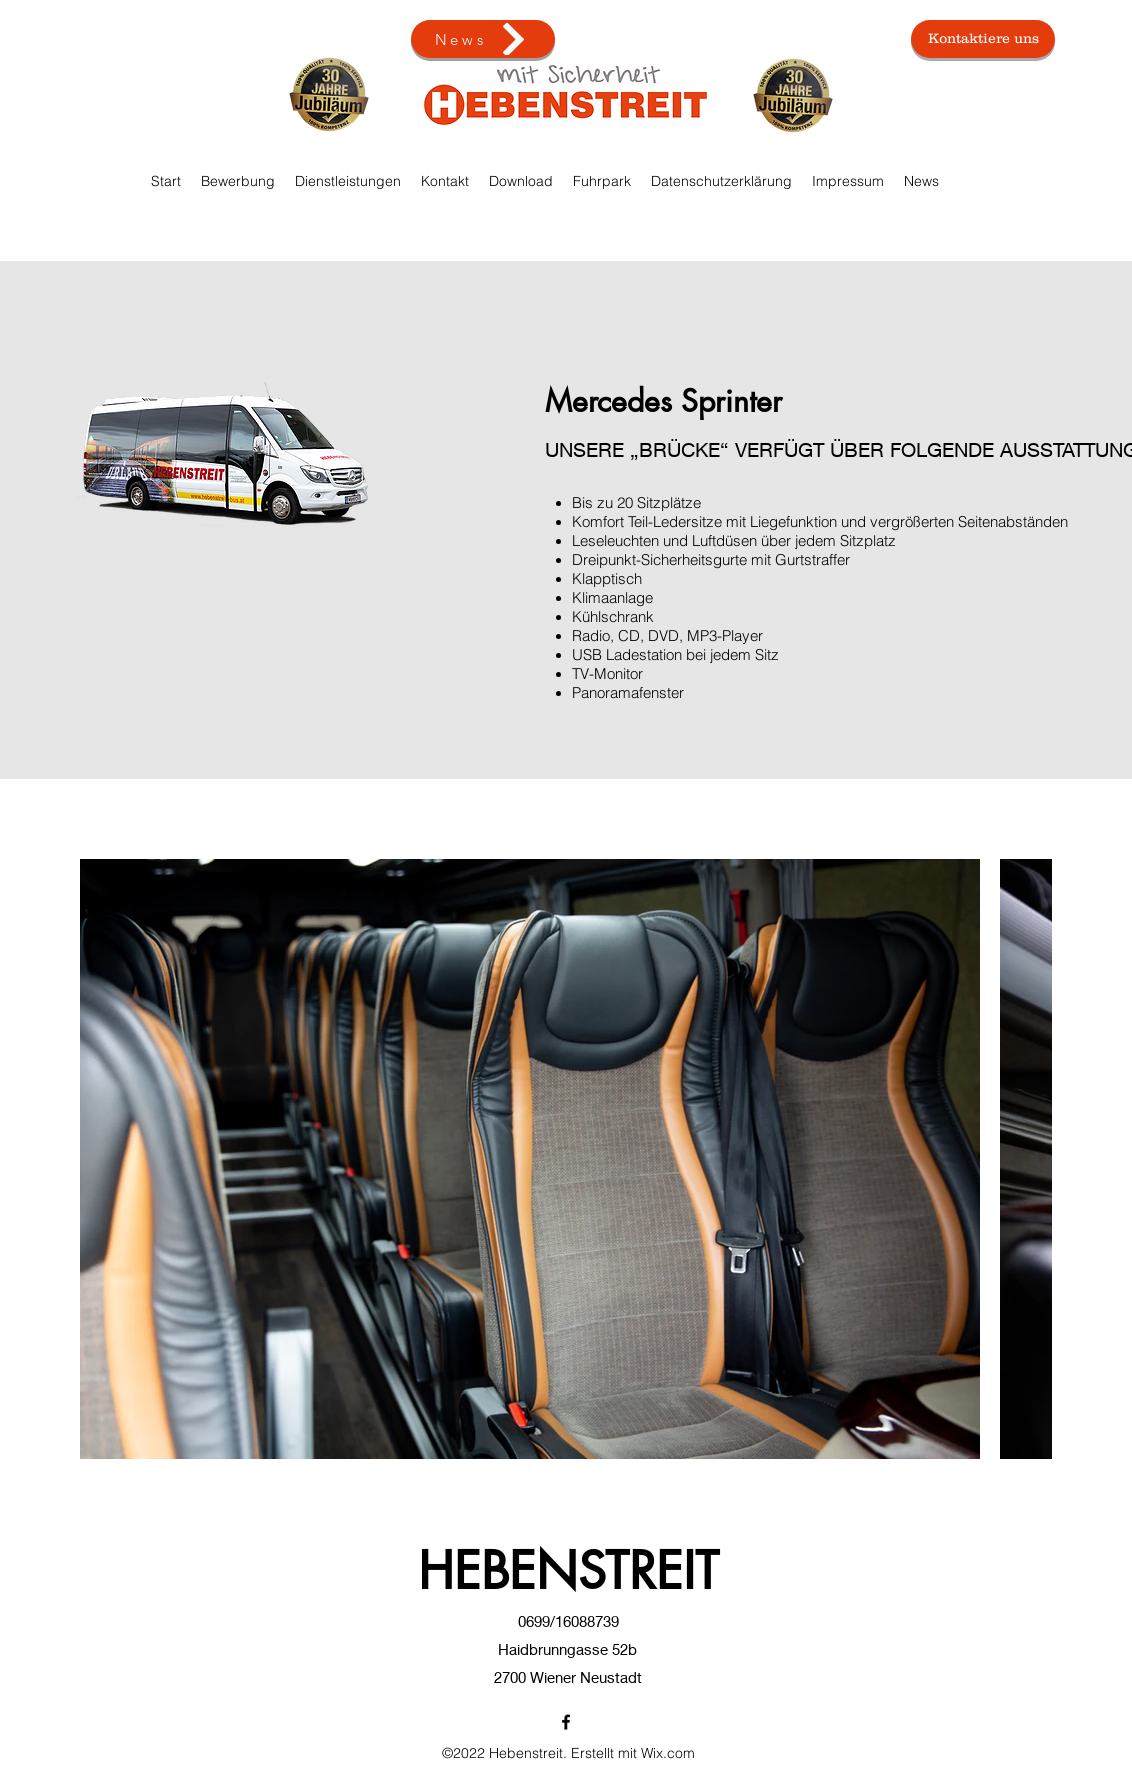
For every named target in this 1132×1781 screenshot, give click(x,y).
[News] (483, 39)
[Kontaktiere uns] (983, 39)
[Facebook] (566, 1722)
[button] (602, 181)
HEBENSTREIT (568, 1571)
